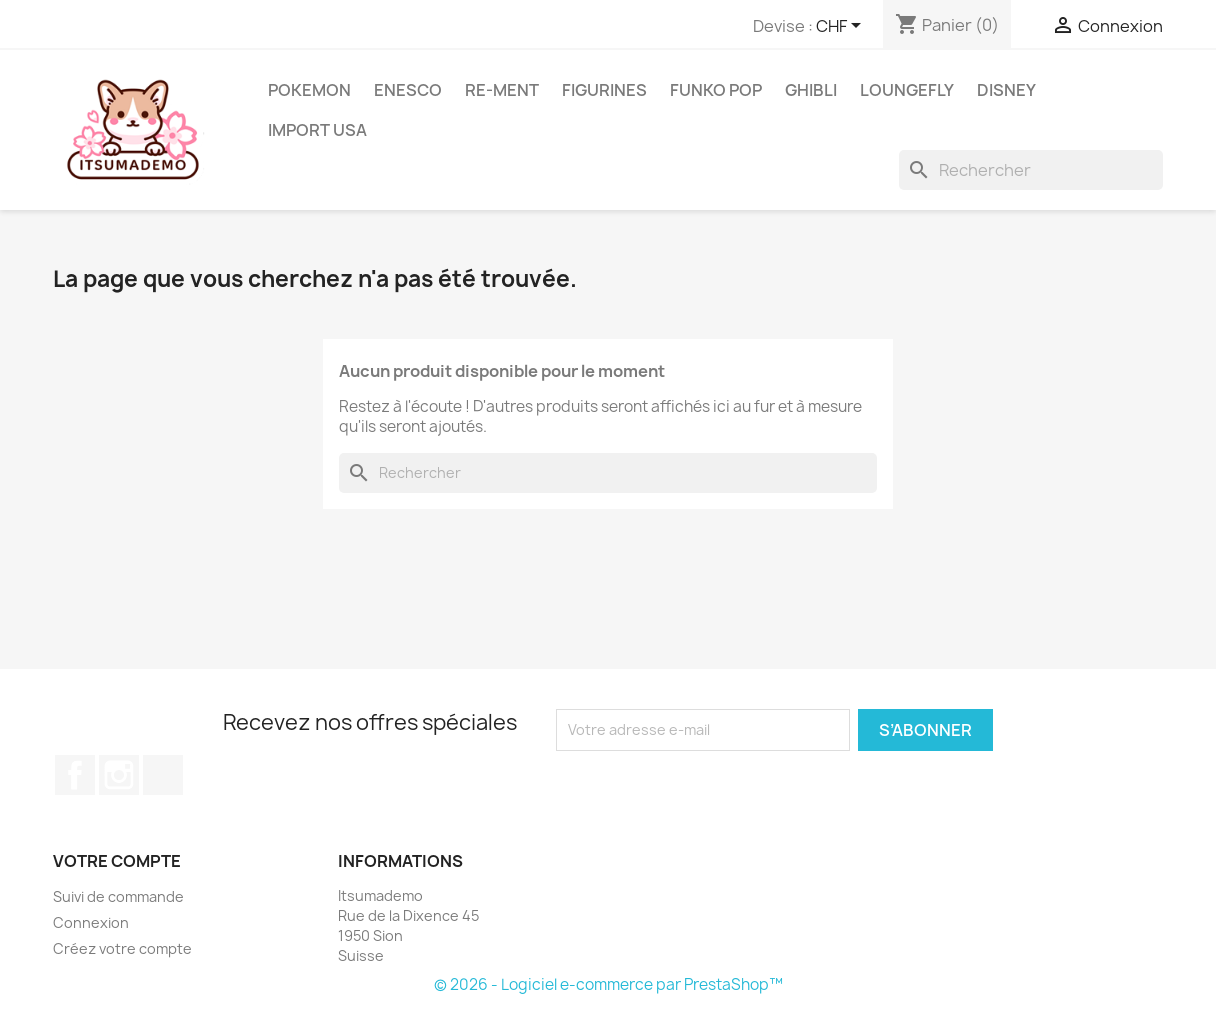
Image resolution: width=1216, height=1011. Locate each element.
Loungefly (907, 90)
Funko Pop (716, 90)
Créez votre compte (122, 948)
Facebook (75, 775)
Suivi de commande (118, 896)
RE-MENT (502, 90)
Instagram (119, 775)
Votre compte (117, 861)
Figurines (604, 90)
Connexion (91, 922)
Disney (1006, 90)
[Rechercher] (1031, 170)
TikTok (163, 775)
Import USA (317, 130)
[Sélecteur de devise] (842, 27)
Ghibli (811, 90)
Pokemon (309, 90)
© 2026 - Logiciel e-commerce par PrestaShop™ (608, 984)
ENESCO (408, 90)
